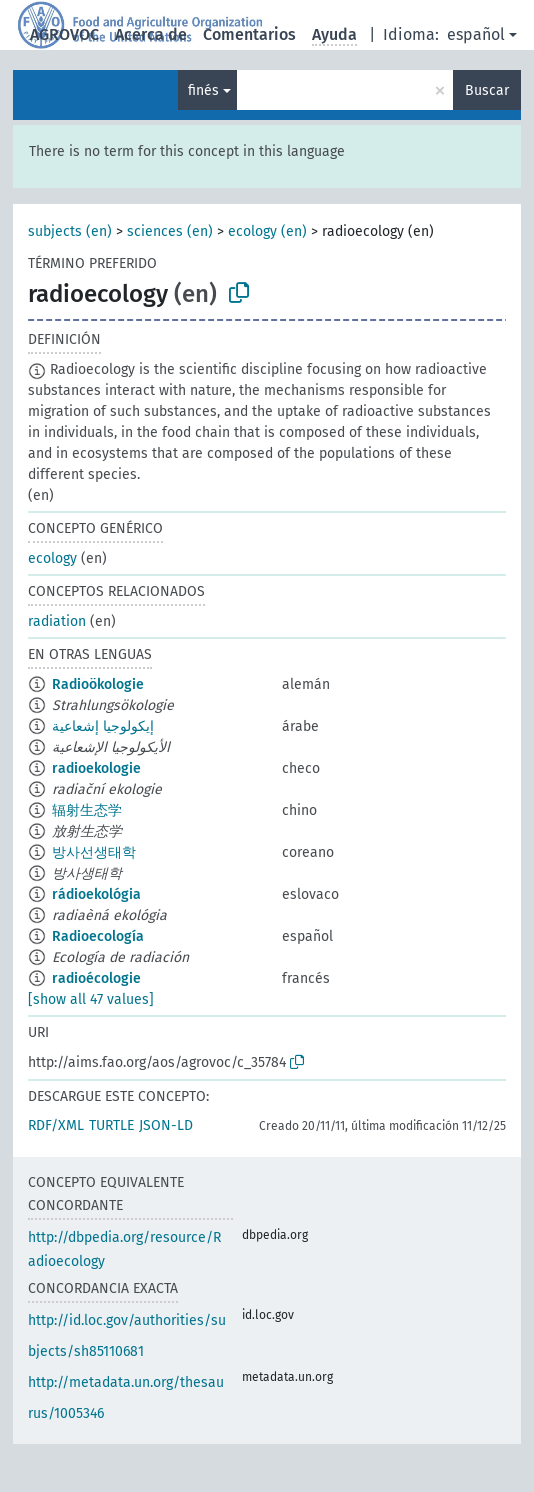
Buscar (487, 90)
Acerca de (151, 34)
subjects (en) (70, 231)
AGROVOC (64, 34)
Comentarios (249, 34)
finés (203, 90)
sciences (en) (170, 231)
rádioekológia (96, 894)
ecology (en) (267, 231)
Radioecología (98, 936)
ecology (52, 558)
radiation (57, 621)
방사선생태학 (94, 852)
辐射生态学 (87, 810)
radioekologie (96, 768)
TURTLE (111, 1125)
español (476, 34)
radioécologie (96, 978)
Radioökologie (98, 684)
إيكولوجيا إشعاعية (103, 726)
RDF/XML (56, 1125)
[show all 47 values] (91, 999)
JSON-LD (166, 1125)
